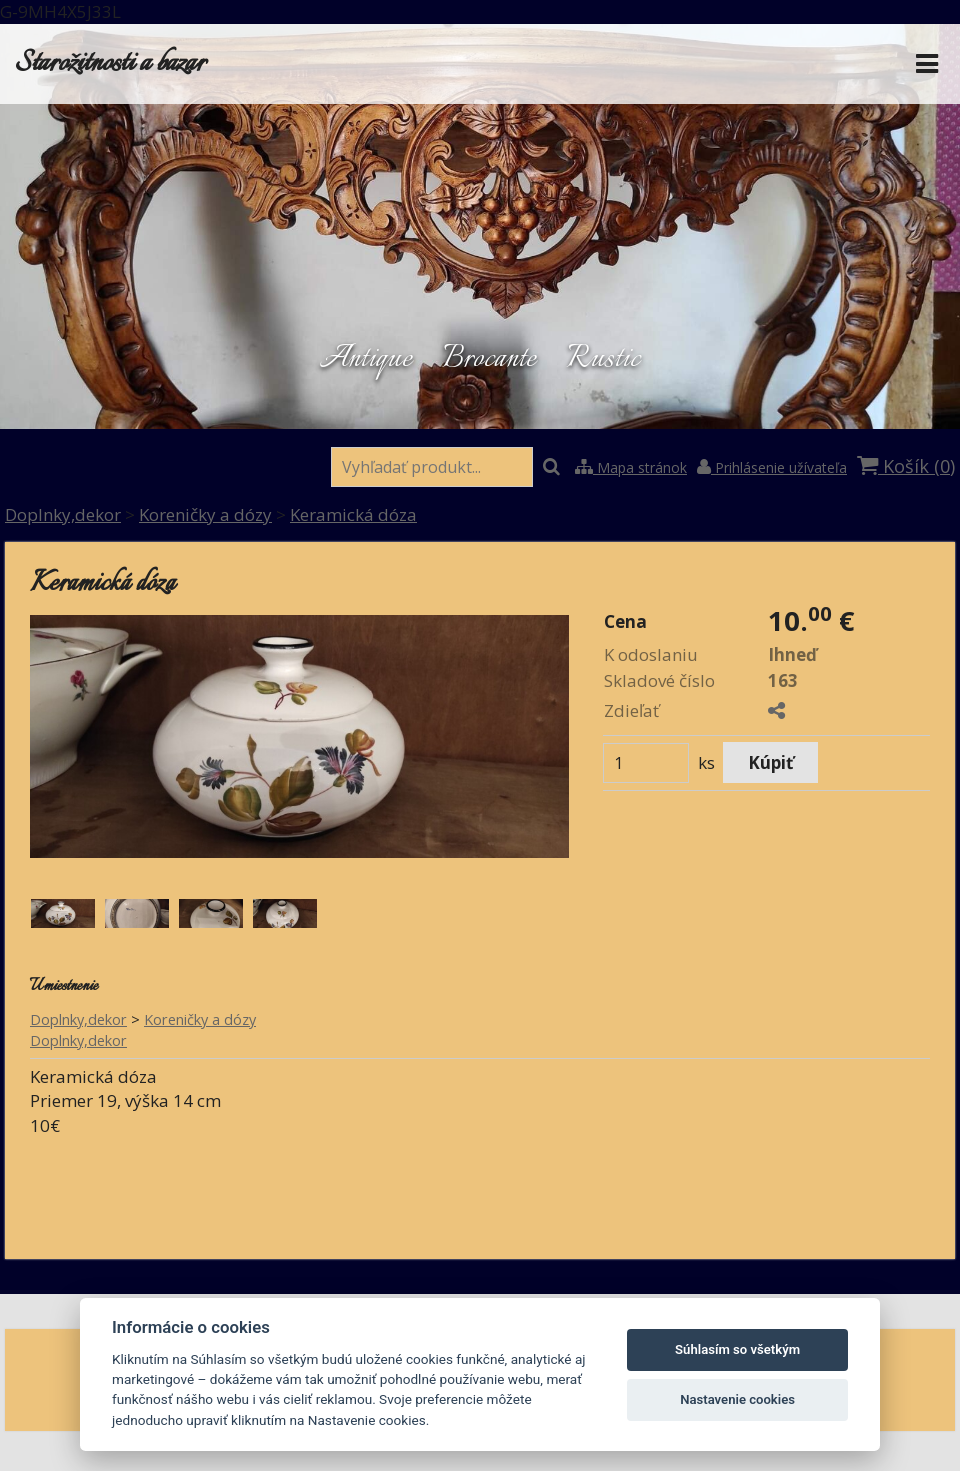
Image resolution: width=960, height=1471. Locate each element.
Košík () (906, 466)
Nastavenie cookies (737, 1399)
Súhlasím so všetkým (737, 1349)
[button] (480, 1162)
